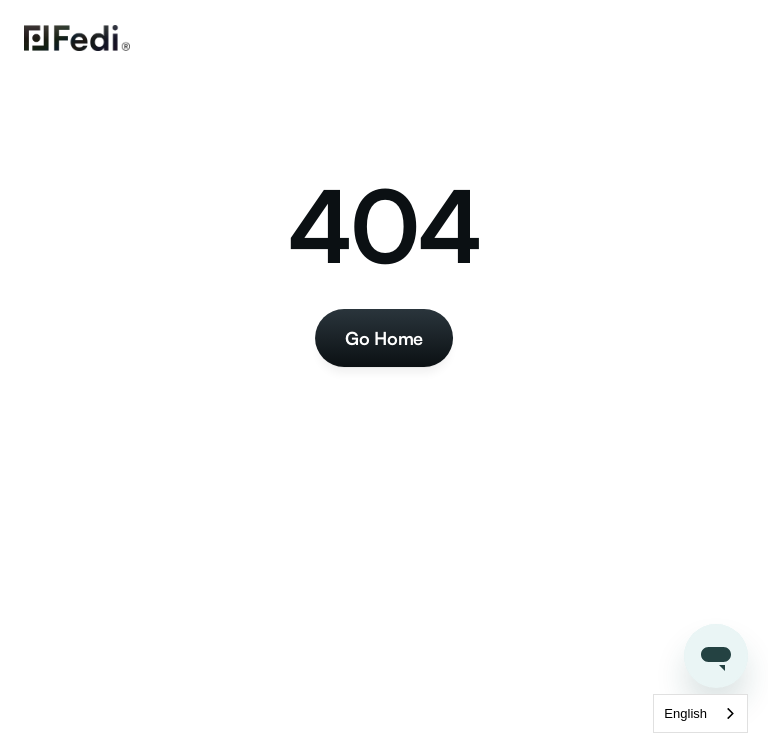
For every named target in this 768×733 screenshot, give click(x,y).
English (685, 713)
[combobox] (700, 713)
